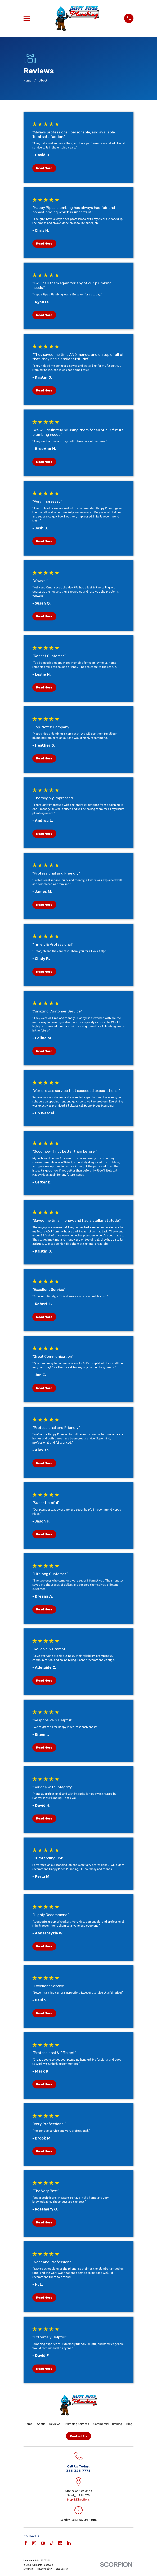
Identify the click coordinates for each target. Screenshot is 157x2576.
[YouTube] (43, 2543)
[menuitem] (28, 2569)
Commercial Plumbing (107, 2423)
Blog (129, 2423)
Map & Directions (78, 2499)
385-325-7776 (78, 2471)
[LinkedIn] (69, 2543)
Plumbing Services (77, 2423)
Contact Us (78, 2436)
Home (29, 2423)
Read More (44, 168)
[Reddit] (60, 2543)
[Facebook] (26, 2543)
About (41, 2423)
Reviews (54, 2423)
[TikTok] (52, 2543)
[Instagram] (34, 2543)
